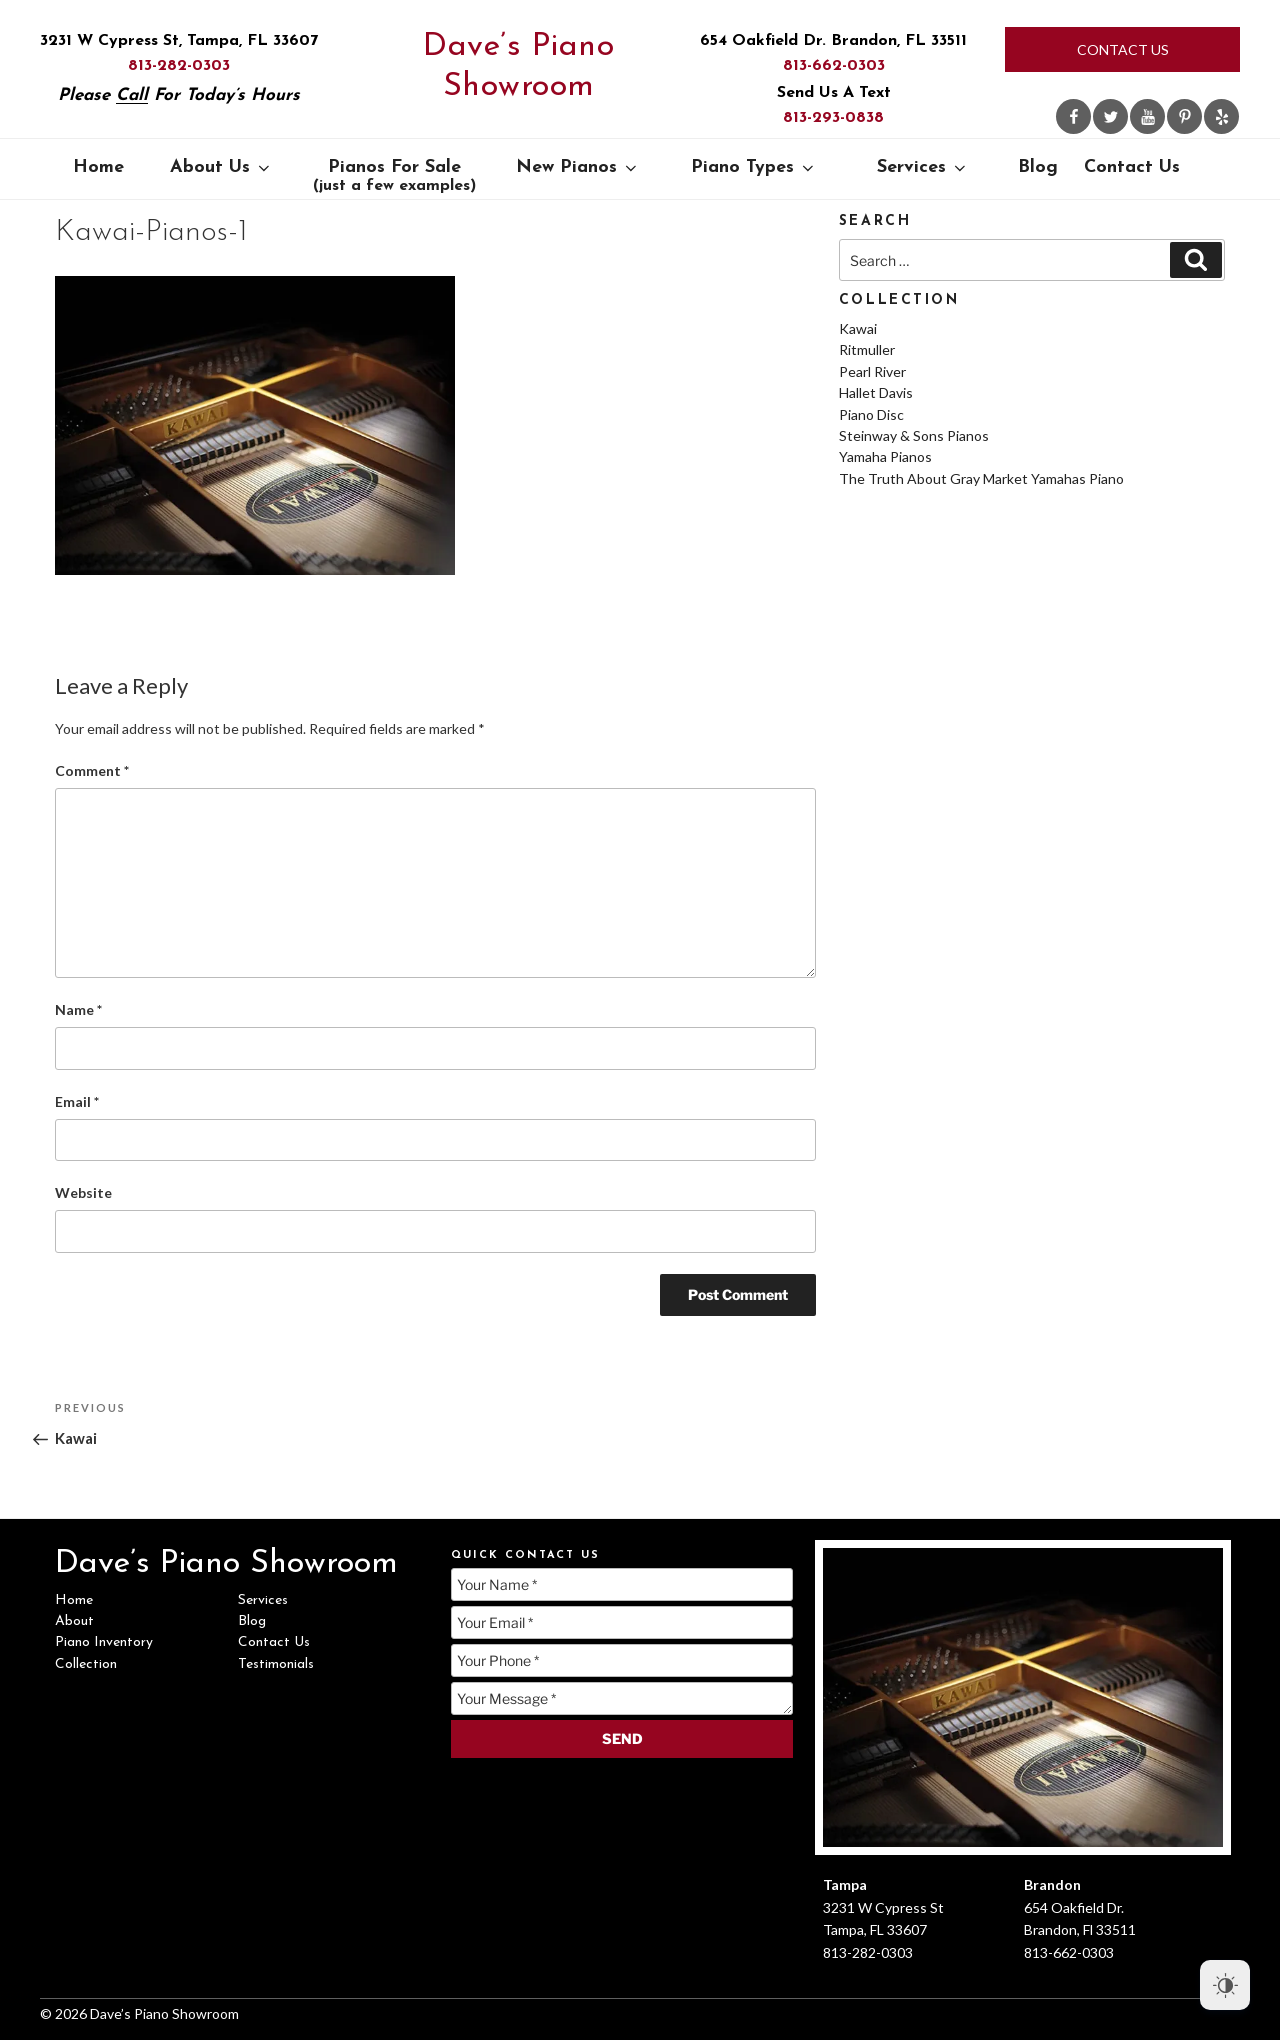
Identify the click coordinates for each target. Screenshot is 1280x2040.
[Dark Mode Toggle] (1225, 1985)
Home (98, 167)
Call (132, 95)
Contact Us (1123, 49)
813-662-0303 (834, 66)
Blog (1038, 167)
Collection (86, 1664)
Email (77, 1101)
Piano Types (754, 167)
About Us (221, 167)
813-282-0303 (179, 66)
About (74, 1621)
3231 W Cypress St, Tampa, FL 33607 (179, 41)
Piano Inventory (104, 1642)
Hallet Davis (876, 392)
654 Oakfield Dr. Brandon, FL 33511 (833, 41)
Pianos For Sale (394, 176)
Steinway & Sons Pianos (914, 435)
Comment (92, 770)
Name (78, 1009)
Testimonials (276, 1664)
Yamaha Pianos (885, 456)
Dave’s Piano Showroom (518, 67)
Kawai (858, 328)
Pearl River (872, 371)
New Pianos (578, 167)
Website (83, 1192)
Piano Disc (871, 414)
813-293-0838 (833, 118)
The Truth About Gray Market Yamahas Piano (981, 478)
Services (923, 167)
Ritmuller (867, 349)
